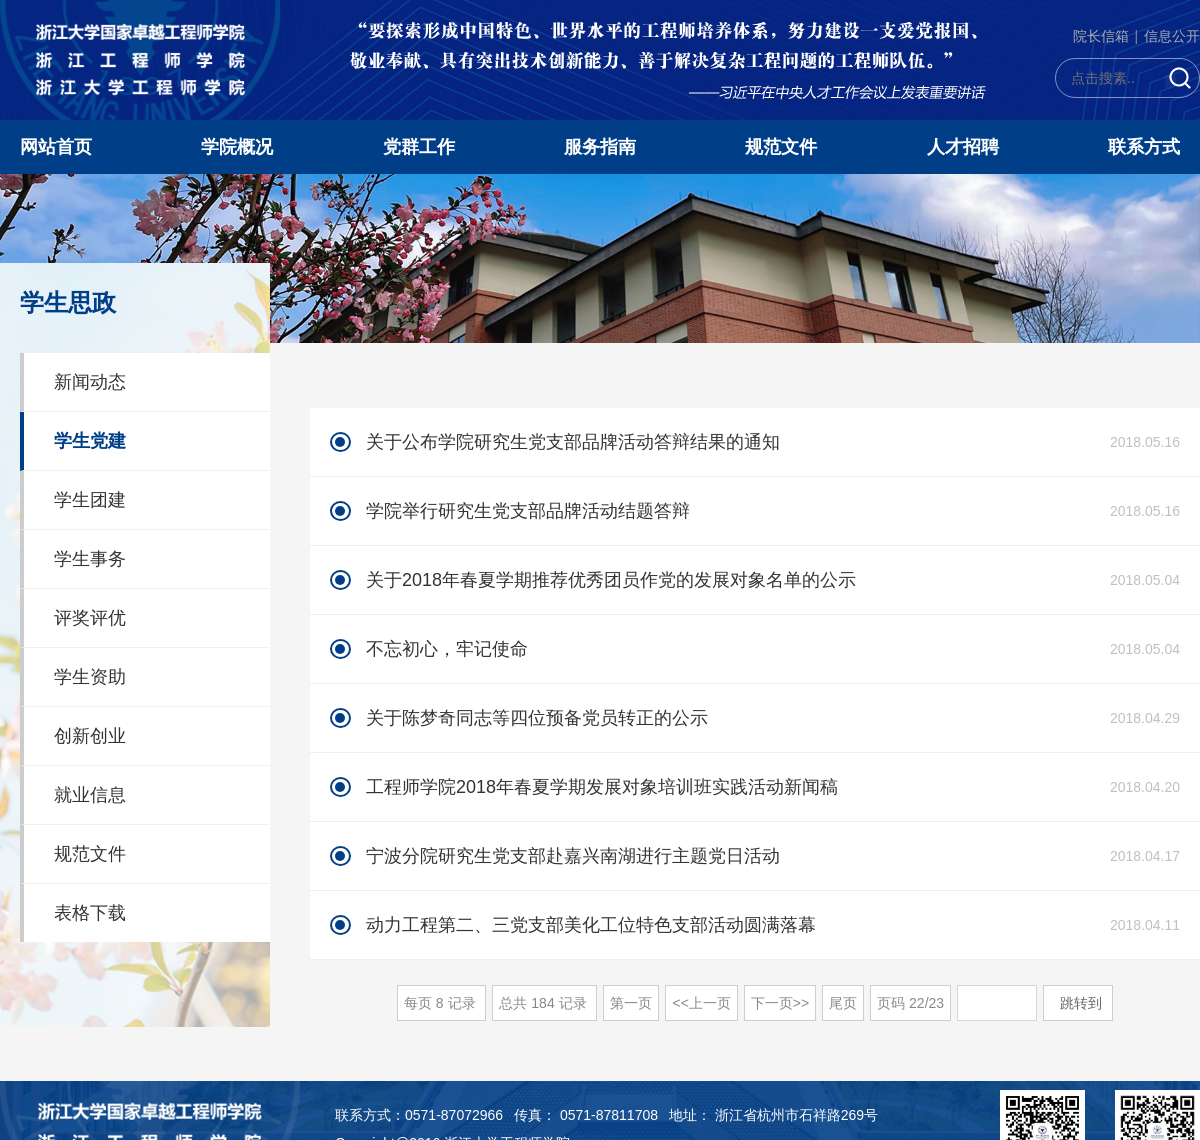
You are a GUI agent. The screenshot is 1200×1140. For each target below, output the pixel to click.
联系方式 (1144, 147)
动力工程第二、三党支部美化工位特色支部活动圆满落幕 (591, 925)
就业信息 (90, 795)
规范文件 (781, 147)
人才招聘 (963, 147)
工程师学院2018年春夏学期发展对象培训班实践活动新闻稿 (602, 787)
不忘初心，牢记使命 (447, 649)
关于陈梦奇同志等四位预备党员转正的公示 (537, 718)
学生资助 (90, 677)
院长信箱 (1101, 36)
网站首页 (56, 147)
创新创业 (90, 736)
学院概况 (237, 147)
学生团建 (90, 500)
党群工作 (419, 147)
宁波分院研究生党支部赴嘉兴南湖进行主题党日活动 (573, 856)
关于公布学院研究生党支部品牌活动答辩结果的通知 (573, 442)
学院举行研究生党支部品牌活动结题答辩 (528, 511)
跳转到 (1083, 1003)
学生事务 (90, 559)
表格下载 (90, 913)
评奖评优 (90, 618)
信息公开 (1172, 36)
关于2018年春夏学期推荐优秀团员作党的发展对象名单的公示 (611, 580)
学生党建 (90, 441)
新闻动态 (90, 382)
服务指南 (600, 147)
